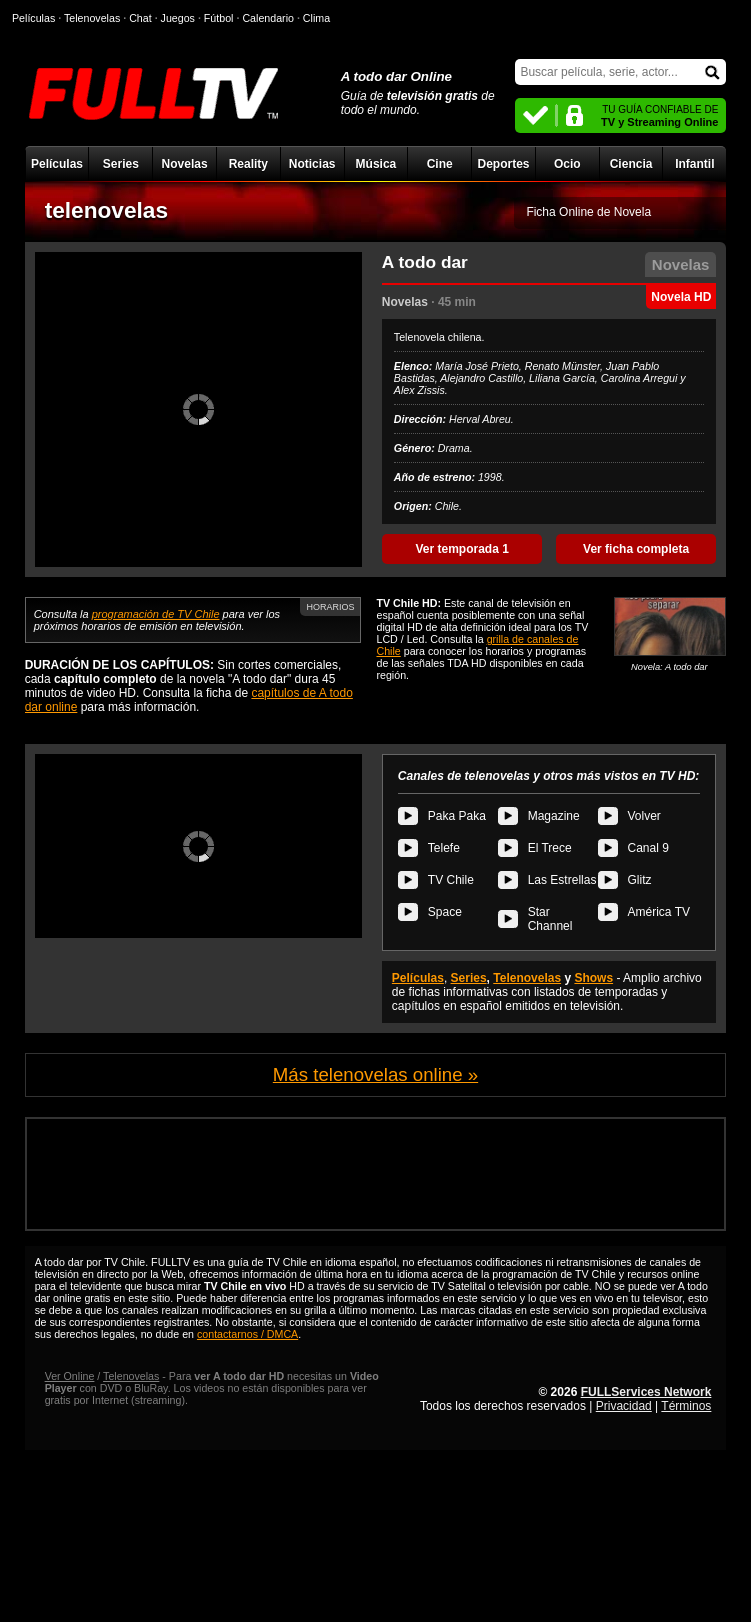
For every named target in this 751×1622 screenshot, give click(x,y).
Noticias (312, 164)
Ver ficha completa (636, 549)
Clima (316, 18)
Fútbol (219, 18)
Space (445, 912)
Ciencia (631, 164)
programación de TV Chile (156, 614)
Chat (140, 18)
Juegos (178, 18)
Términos (686, 1406)
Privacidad (624, 1406)
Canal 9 (648, 848)
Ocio (567, 164)
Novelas (185, 164)
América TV (659, 912)
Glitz (640, 880)
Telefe (444, 848)
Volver (644, 816)
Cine (440, 164)
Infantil (694, 164)
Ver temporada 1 (461, 549)
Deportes (503, 164)
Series (121, 164)
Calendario (268, 18)
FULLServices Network (646, 1392)
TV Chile (451, 880)
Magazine (554, 816)
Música (376, 164)
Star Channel (550, 919)
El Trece (550, 848)
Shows (593, 978)
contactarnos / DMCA (247, 1334)
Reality (248, 164)
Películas (57, 164)
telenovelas (106, 210)
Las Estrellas (562, 880)
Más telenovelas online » (375, 1074)
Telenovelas (527, 978)
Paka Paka (457, 816)
